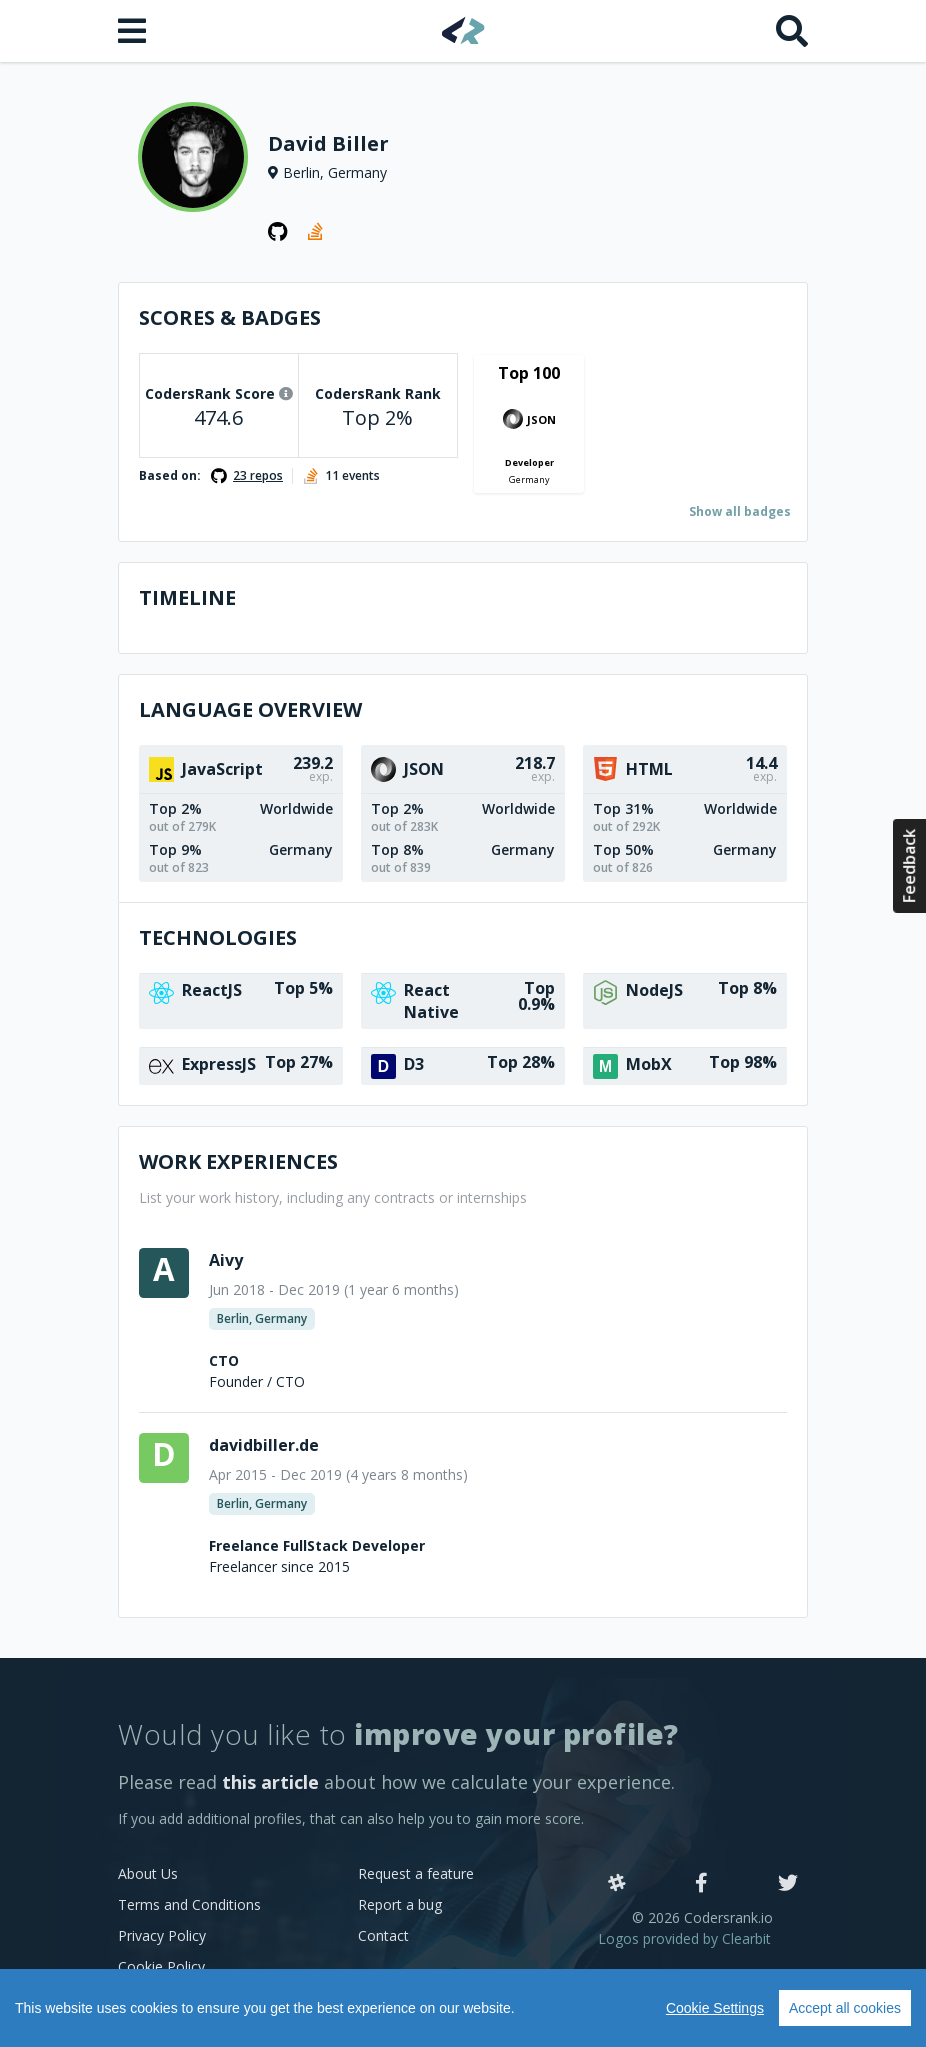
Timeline (187, 597)
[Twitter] (788, 1884)
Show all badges (740, 511)
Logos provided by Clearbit (684, 1938)
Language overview (250, 709)
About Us (148, 1873)
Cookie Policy (161, 1966)
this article (270, 1782)
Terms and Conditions (189, 1904)
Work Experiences (238, 1161)
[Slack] (617, 1884)
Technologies (218, 937)
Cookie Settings (715, 2008)
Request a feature (416, 1873)
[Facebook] (701, 1884)
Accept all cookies (845, 2008)
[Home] (463, 30)
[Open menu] (134, 31)
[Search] (792, 31)
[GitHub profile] (278, 232)
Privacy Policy (162, 1935)
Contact (383, 1935)
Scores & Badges (230, 317)
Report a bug (400, 1904)
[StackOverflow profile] (318, 232)
